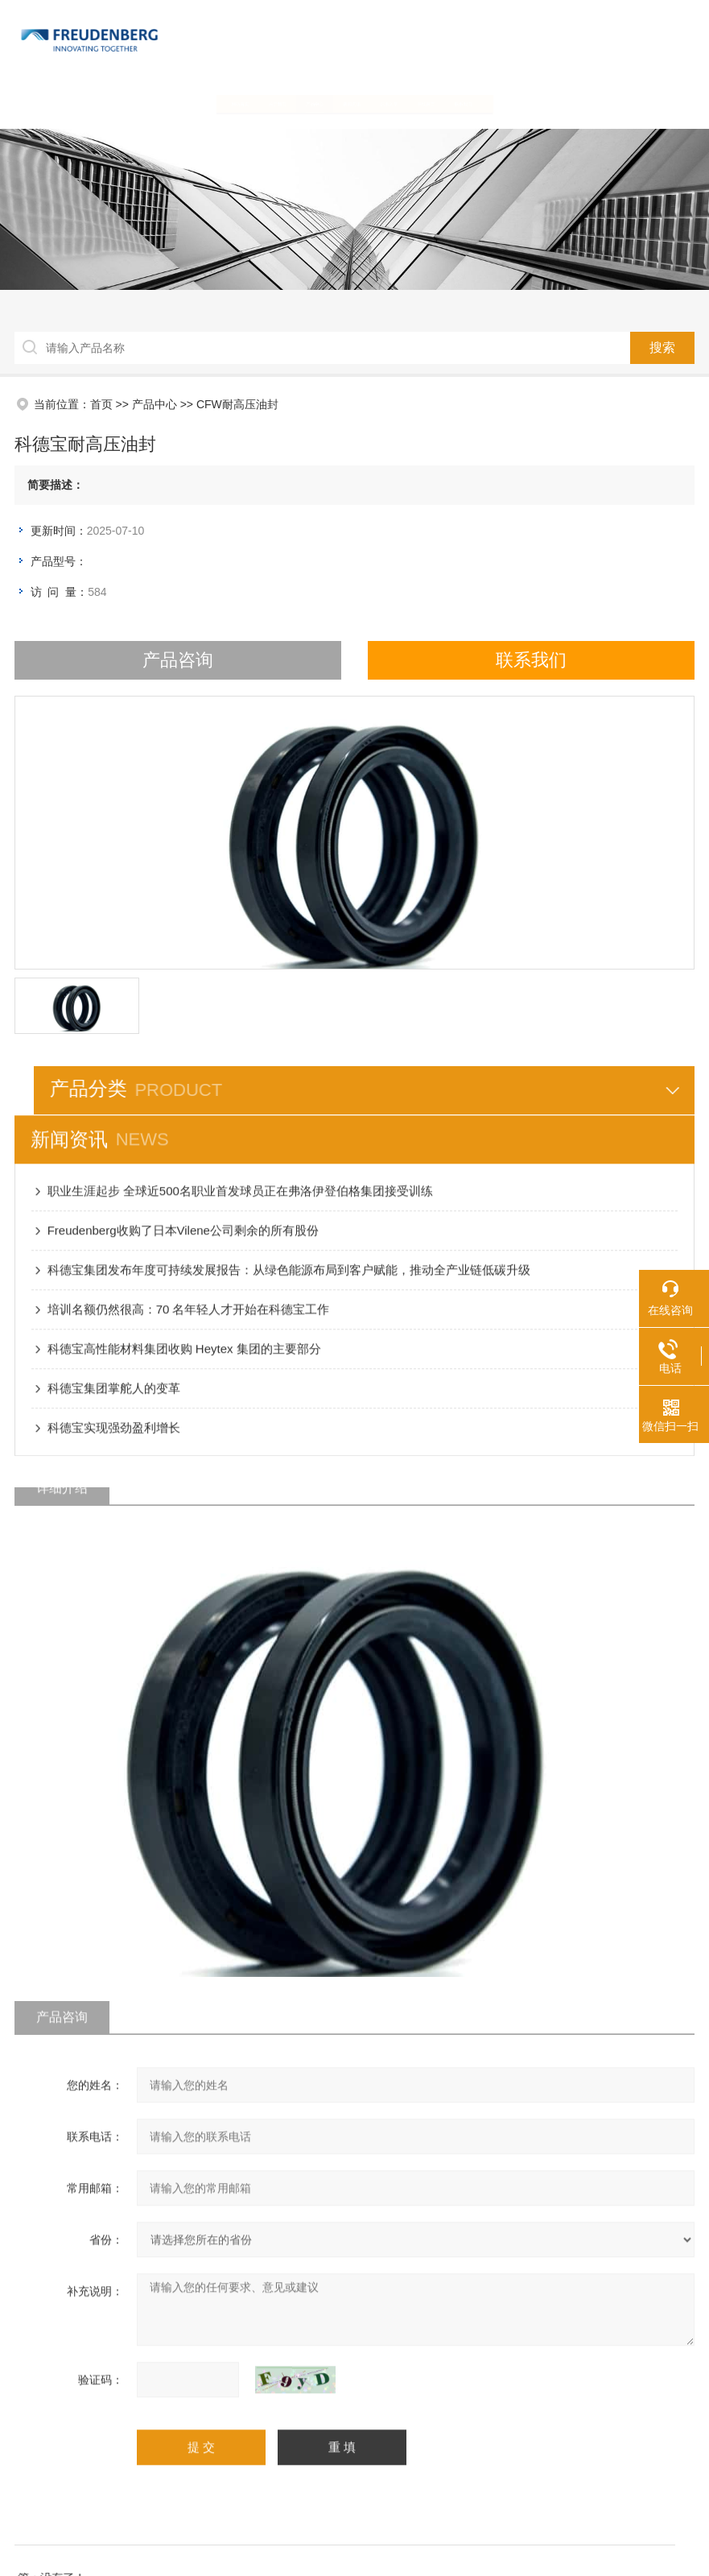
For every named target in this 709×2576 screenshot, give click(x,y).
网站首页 (90, 103)
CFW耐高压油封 (233, 404)
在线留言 (520, 103)
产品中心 (262, 103)
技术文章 (434, 103)
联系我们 (606, 103)
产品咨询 (173, 660)
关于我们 (176, 103)
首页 (97, 404)
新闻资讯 (348, 103)
